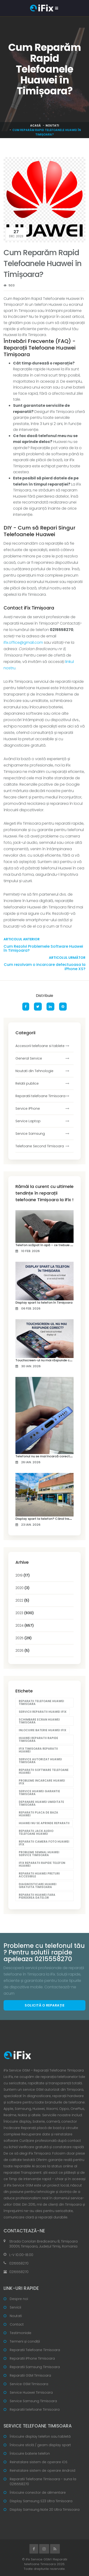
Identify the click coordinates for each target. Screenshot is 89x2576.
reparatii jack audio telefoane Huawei (36, 1832)
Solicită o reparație (44, 2005)
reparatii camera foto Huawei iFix (44, 1843)
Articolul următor (67, 957)
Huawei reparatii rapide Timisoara (38, 1739)
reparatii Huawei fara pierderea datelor (37, 1896)
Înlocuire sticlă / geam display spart (40, 2445)
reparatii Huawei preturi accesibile (39, 1874)
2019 (22, 1575)
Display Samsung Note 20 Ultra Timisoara (45, 2509)
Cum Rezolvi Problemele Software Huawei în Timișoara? (43, 948)
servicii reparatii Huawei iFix (42, 1712)
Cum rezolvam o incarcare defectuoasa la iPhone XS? (44, 967)
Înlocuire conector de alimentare (38, 2492)
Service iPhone (27, 1108)
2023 (24, 1613)
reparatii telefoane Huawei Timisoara (41, 1702)
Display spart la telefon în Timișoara (43, 1302)
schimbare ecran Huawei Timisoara (39, 1720)
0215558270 (18, 2263)
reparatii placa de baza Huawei (38, 1813)
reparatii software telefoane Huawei (44, 1771)
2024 (24, 1625)
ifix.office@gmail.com (23, 642)
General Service (28, 1058)
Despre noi (19, 2298)
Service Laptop (28, 1121)
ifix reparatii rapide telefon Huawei (42, 1864)
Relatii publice (27, 1083)
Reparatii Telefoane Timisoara (35, 2350)
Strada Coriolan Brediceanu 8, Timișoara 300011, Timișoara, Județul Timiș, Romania (43, 2244)
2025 (23, 1638)
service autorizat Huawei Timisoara (40, 1760)
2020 (22, 1588)
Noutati (52, 125)
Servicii (15, 2307)
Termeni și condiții (25, 2341)
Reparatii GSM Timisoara (30, 2375)
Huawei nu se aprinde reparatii (44, 1823)
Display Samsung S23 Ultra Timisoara (41, 2501)
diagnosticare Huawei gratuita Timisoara (37, 1885)
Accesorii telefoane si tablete (40, 1045)
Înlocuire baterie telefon (30, 2453)
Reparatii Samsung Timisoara (35, 2367)
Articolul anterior (22, 939)
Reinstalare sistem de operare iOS (38, 2462)
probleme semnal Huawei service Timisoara (39, 1853)
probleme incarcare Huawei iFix (42, 1782)
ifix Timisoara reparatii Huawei (38, 1750)
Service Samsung (30, 1133)
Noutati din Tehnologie (34, 1071)
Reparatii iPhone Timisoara (32, 2358)
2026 (22, 1650)
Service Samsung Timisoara (33, 2401)
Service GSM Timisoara (29, 2384)
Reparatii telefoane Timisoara (40, 1096)
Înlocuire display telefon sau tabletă (40, 2436)
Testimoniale (20, 2333)
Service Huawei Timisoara (31, 2392)
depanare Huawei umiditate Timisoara (41, 1803)
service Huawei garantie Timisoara (39, 1792)
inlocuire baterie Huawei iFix (42, 1730)
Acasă (35, 125)
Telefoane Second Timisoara (39, 1146)
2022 (22, 1600)
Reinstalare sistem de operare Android (42, 2470)
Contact (17, 2324)
